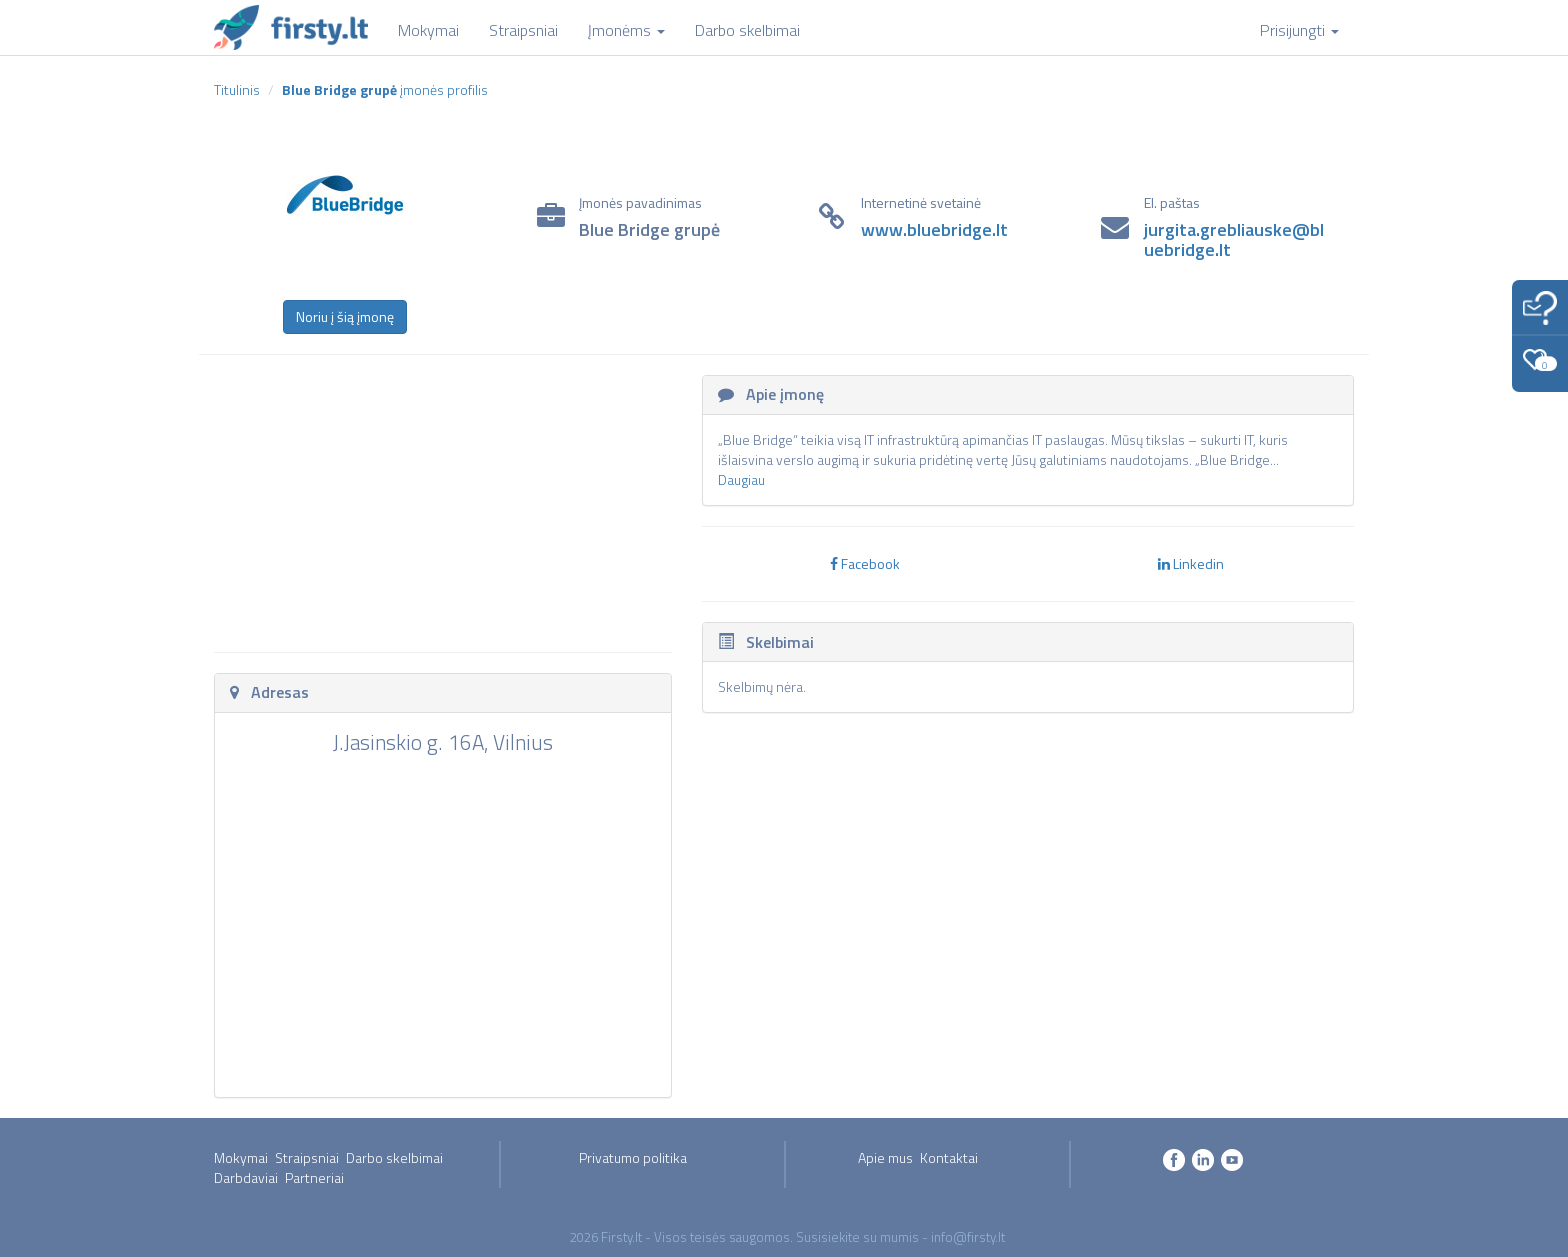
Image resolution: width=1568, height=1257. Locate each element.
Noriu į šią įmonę (345, 316)
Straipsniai (307, 1157)
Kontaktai (949, 1157)
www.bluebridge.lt (934, 229)
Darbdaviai (246, 1177)
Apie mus (885, 1157)
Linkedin (1191, 563)
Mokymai (241, 1157)
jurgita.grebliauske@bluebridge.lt (1234, 239)
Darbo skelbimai (394, 1157)
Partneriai (314, 1177)
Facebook (865, 563)
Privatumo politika (633, 1157)
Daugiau (741, 479)
